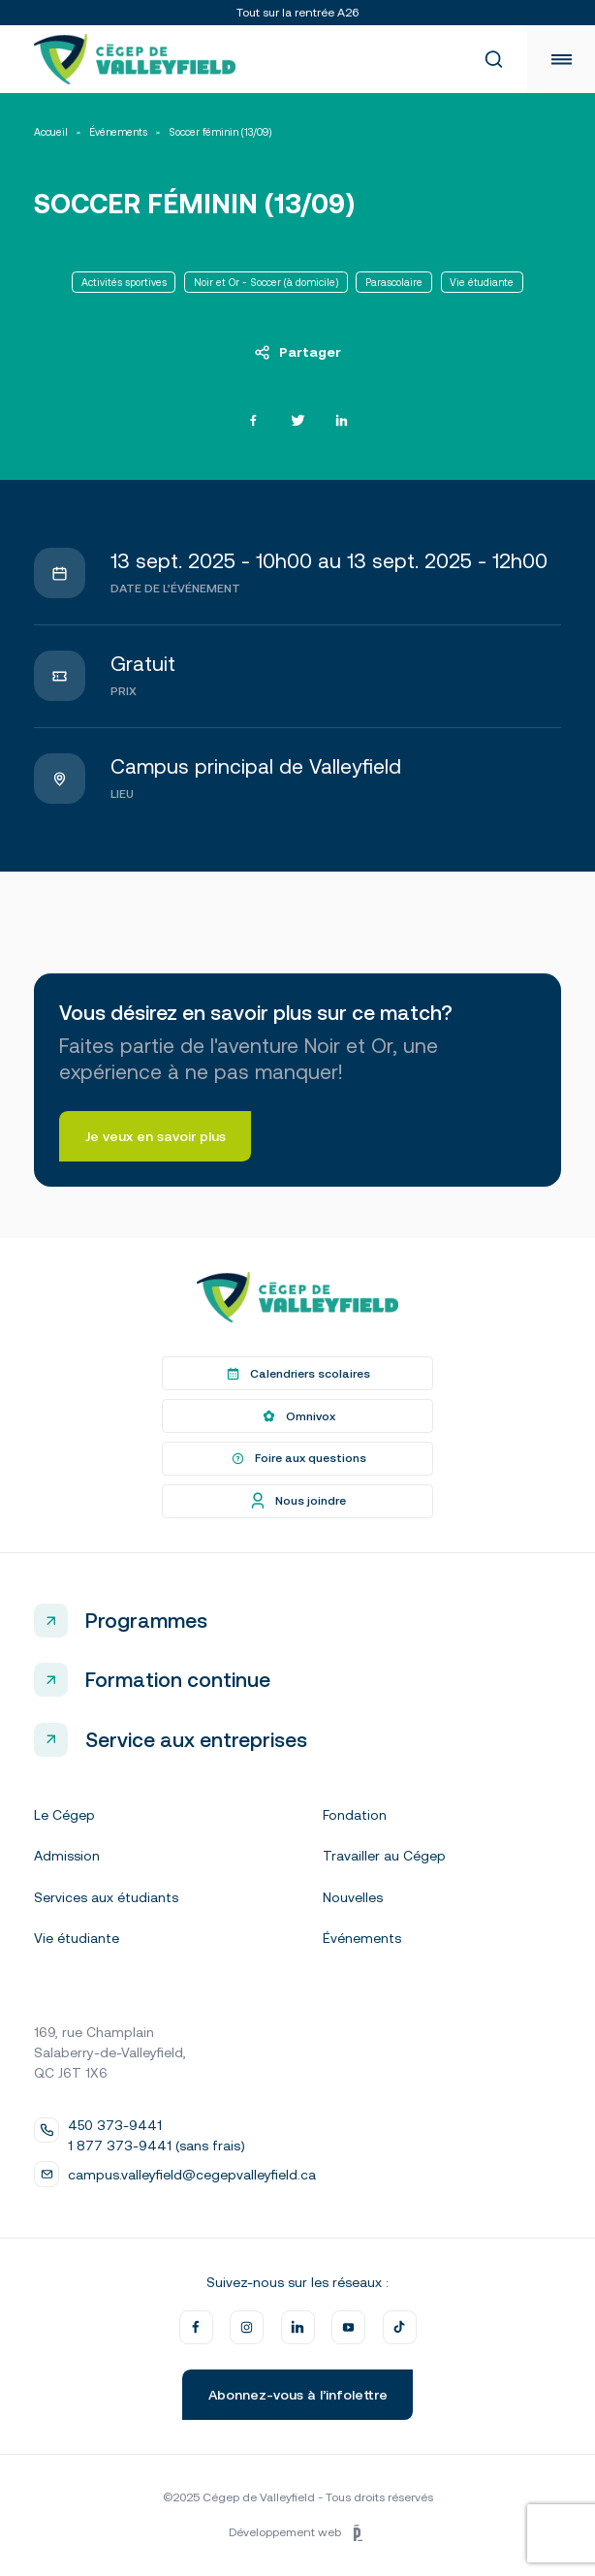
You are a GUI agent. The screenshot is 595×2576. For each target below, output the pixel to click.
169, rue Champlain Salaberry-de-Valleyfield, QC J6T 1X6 (110, 2052)
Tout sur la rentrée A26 (297, 12)
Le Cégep (64, 1815)
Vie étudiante (76, 1938)
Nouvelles (353, 1897)
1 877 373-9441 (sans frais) (156, 2145)
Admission (67, 1855)
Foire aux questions (297, 1459)
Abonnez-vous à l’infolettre (298, 2394)
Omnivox (297, 1416)
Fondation (355, 1815)
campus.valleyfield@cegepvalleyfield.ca (192, 2174)
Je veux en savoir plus (155, 1136)
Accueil (51, 132)
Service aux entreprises (196, 1739)
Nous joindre (297, 1501)
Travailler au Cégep (384, 1855)
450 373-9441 (115, 2125)
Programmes (146, 1620)
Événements (118, 132)
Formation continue (177, 1679)
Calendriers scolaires (297, 1374)
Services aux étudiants (106, 1897)
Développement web (297, 2533)
